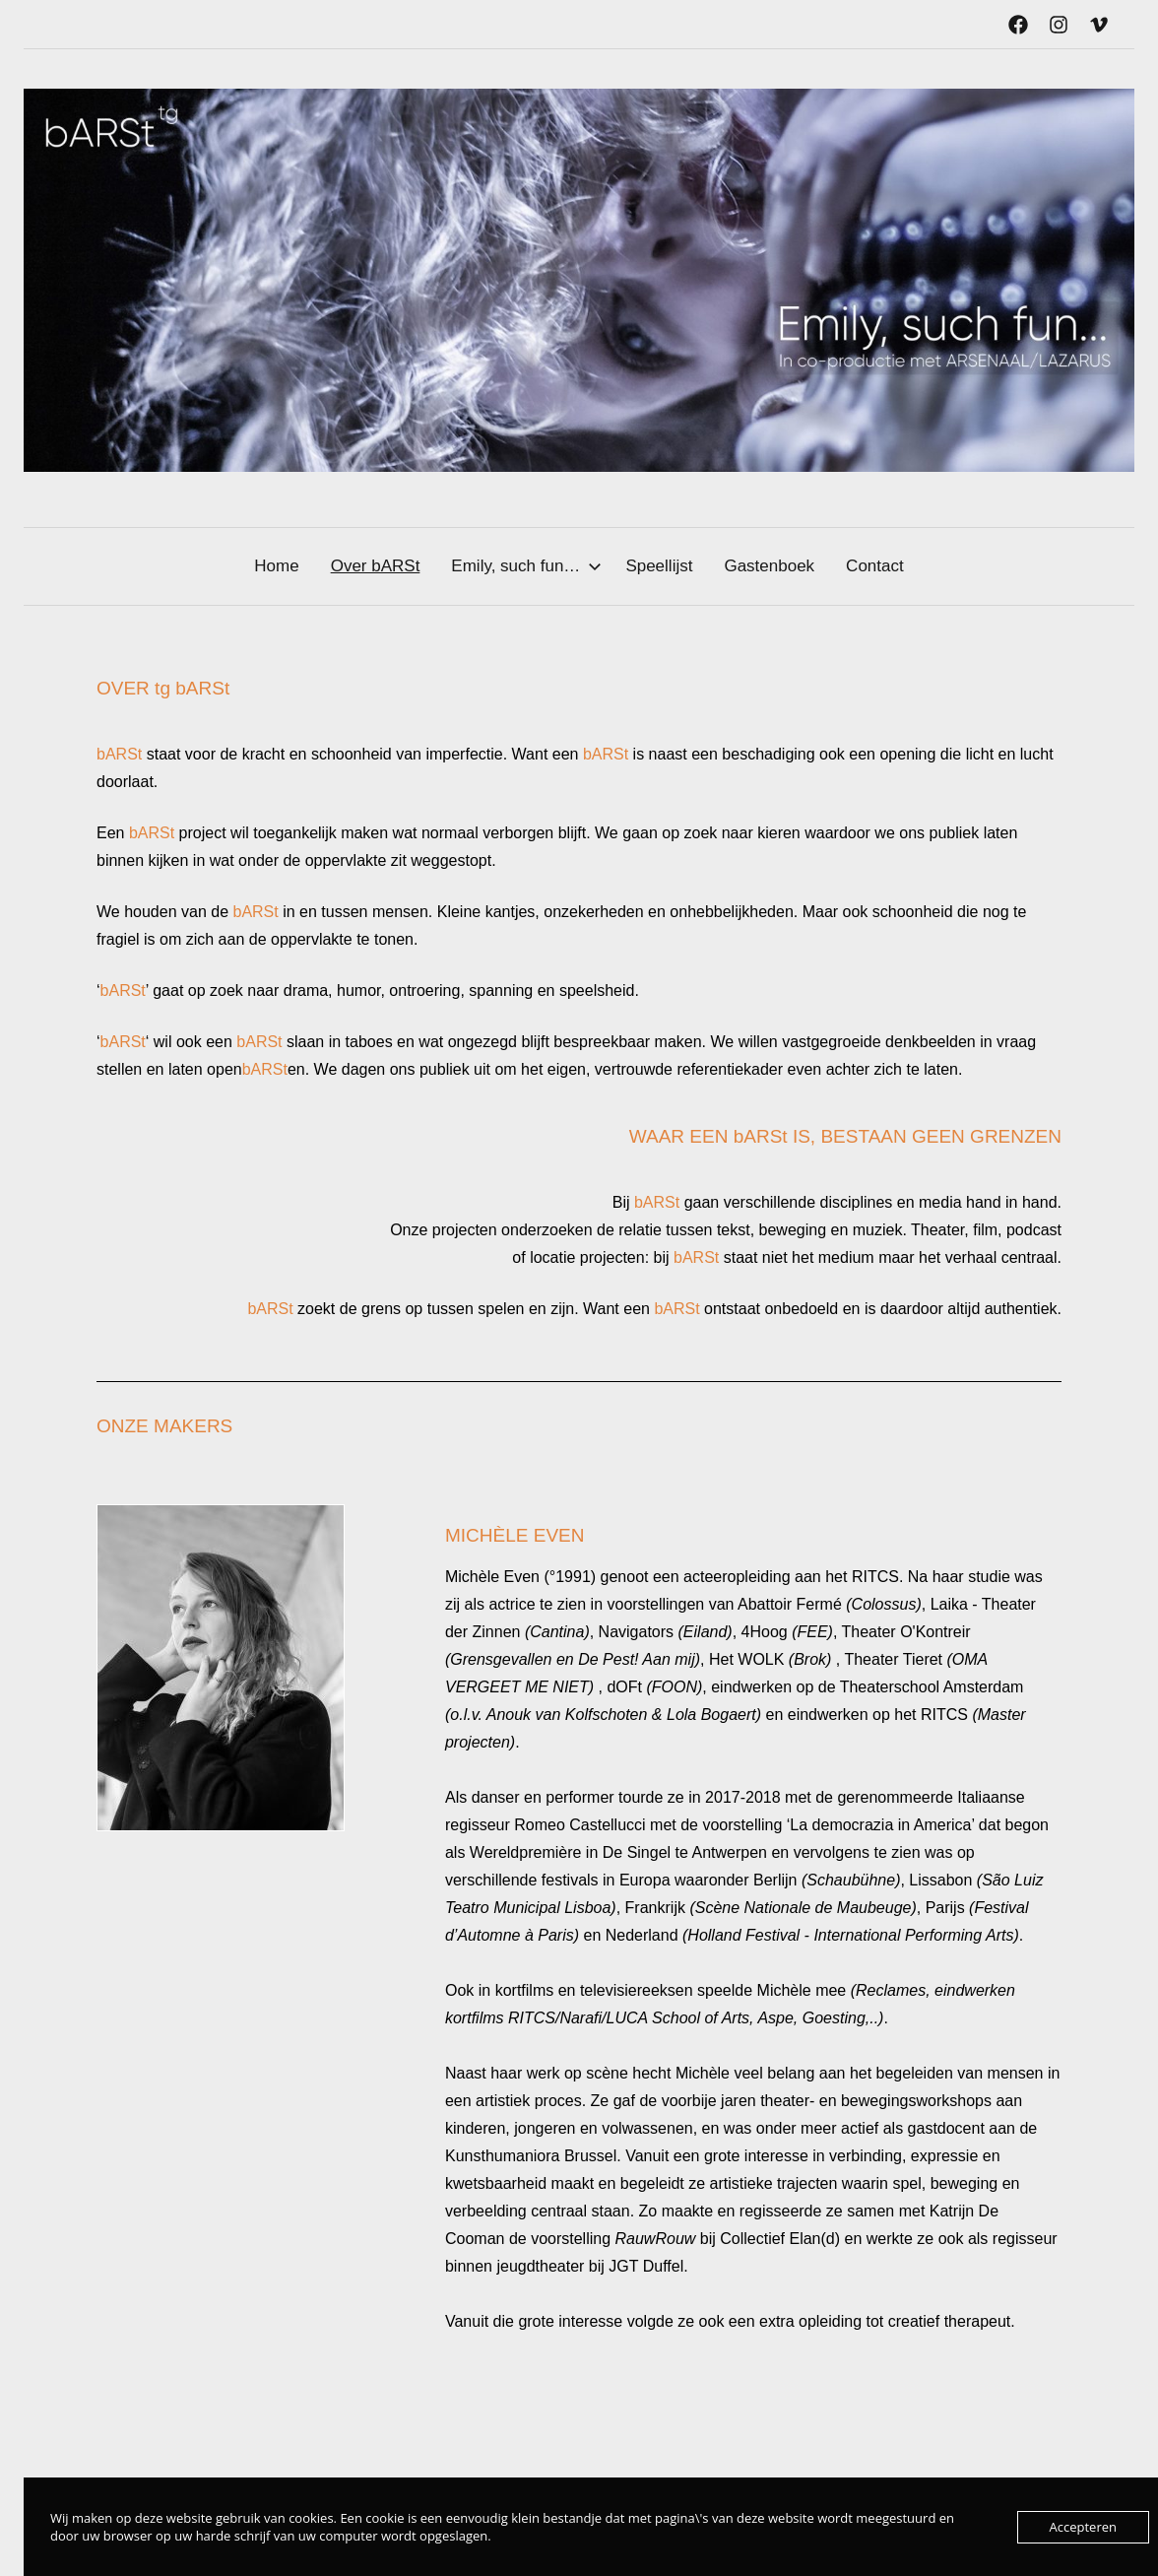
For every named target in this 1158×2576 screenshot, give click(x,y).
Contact (875, 566)
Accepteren (1083, 2527)
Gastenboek (769, 566)
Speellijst (658, 566)
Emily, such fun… (526, 566)
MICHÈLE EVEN (514, 1535)
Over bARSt (375, 566)
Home (276, 566)
